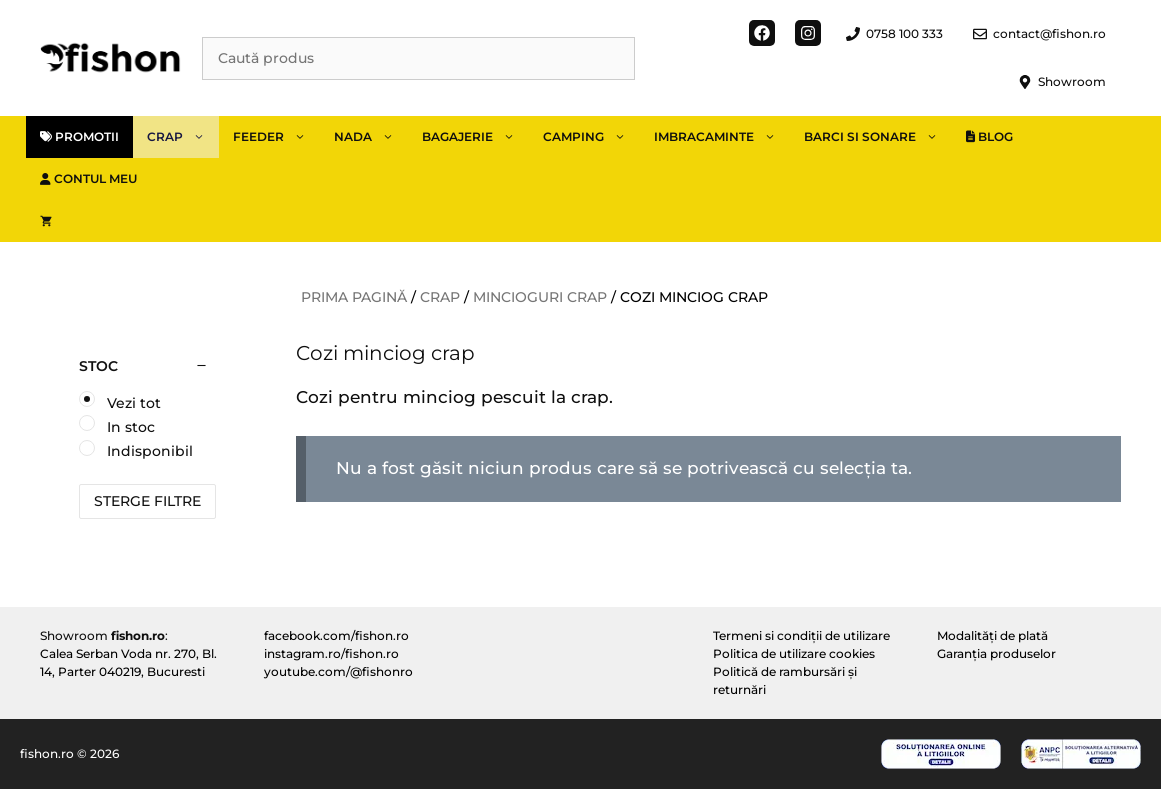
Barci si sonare (878, 137)
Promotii (79, 136)
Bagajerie (475, 137)
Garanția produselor (996, 653)
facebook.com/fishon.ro (336, 635)
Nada (371, 137)
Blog (989, 136)
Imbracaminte (722, 137)
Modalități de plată (992, 635)
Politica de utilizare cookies (794, 653)
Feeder (276, 137)
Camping (591, 137)
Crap (183, 137)
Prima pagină (354, 297)
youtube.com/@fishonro (338, 671)
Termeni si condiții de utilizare (801, 635)
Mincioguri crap (540, 297)
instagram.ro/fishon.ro (331, 653)
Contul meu (88, 178)
